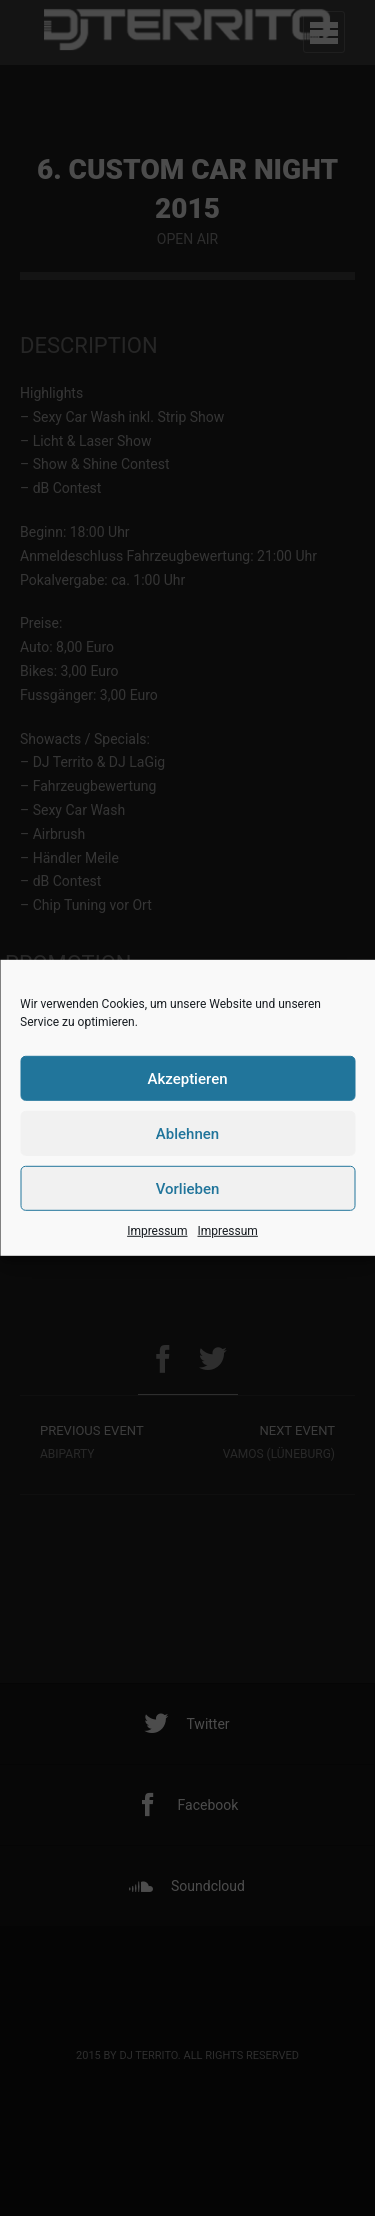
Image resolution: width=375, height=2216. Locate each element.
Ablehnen (187, 1133)
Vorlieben (188, 1188)
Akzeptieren (187, 1078)
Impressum (157, 1231)
